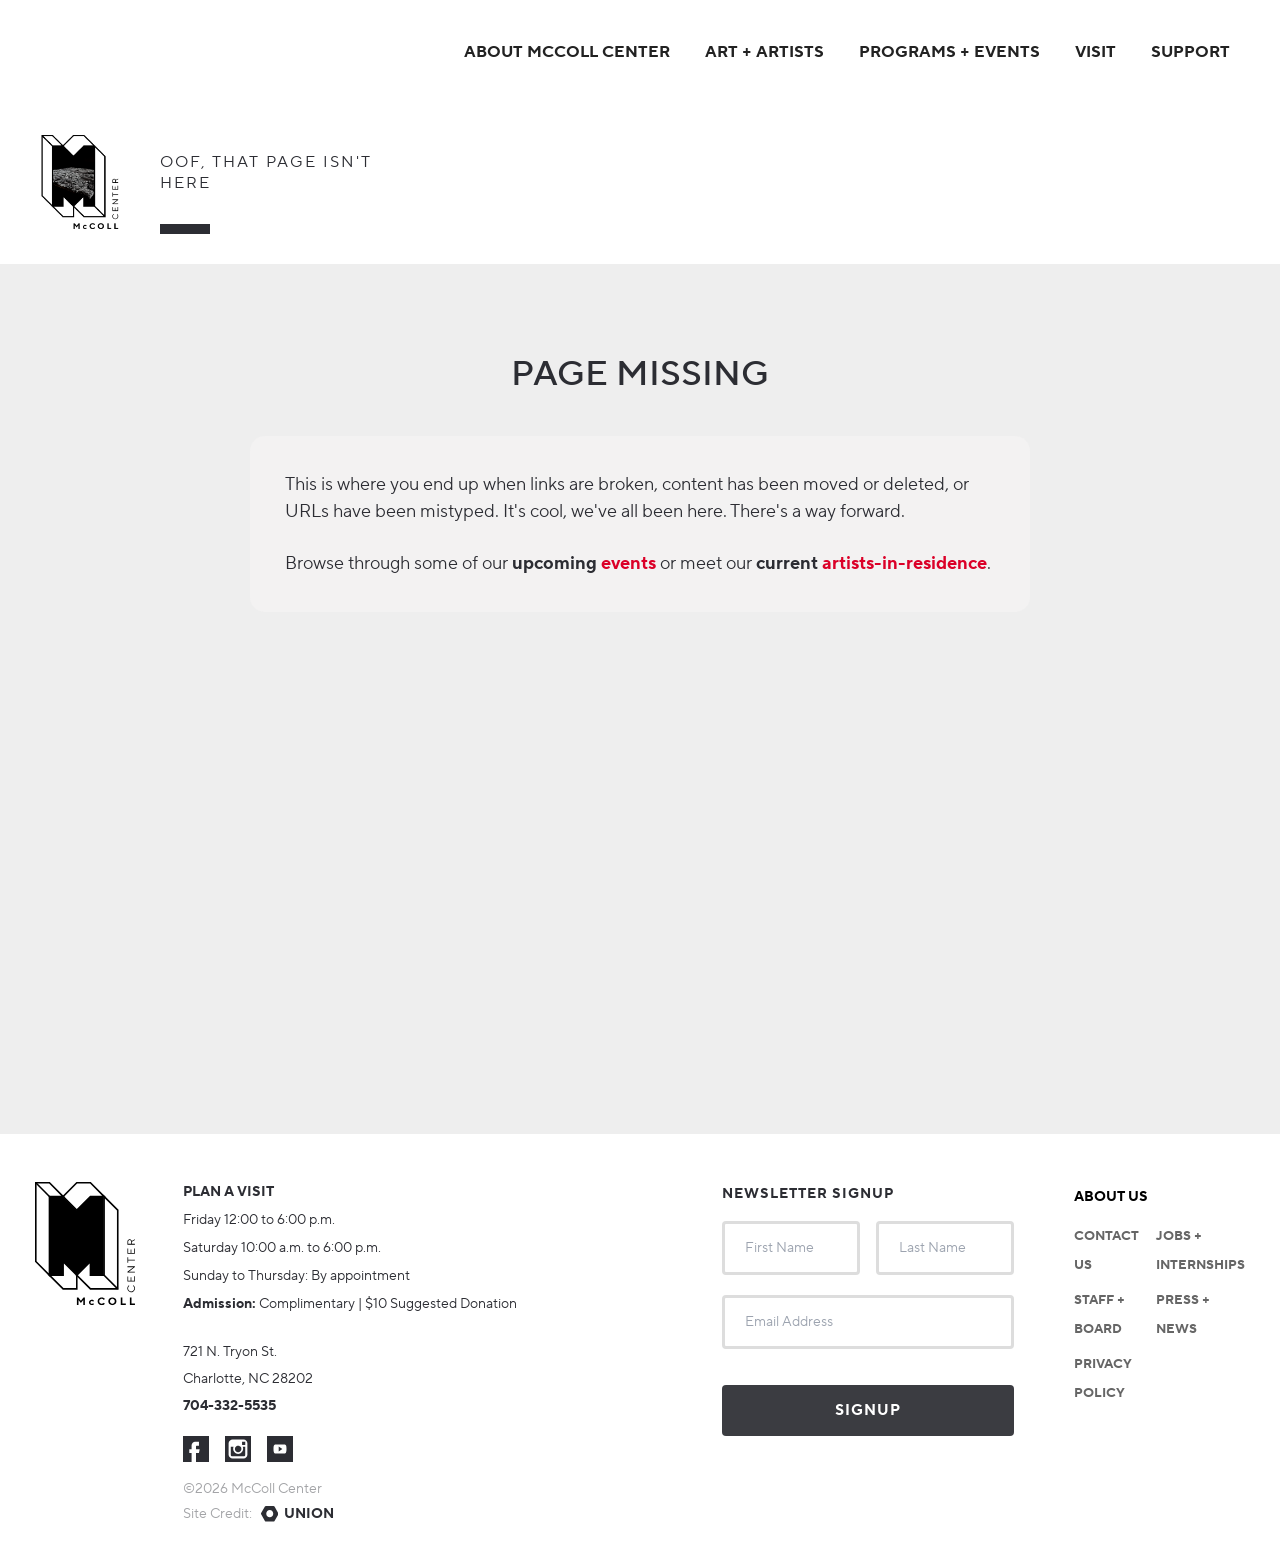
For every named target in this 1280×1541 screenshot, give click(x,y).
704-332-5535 (229, 1406)
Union (309, 1514)
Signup (868, 1410)
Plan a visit (228, 1192)
